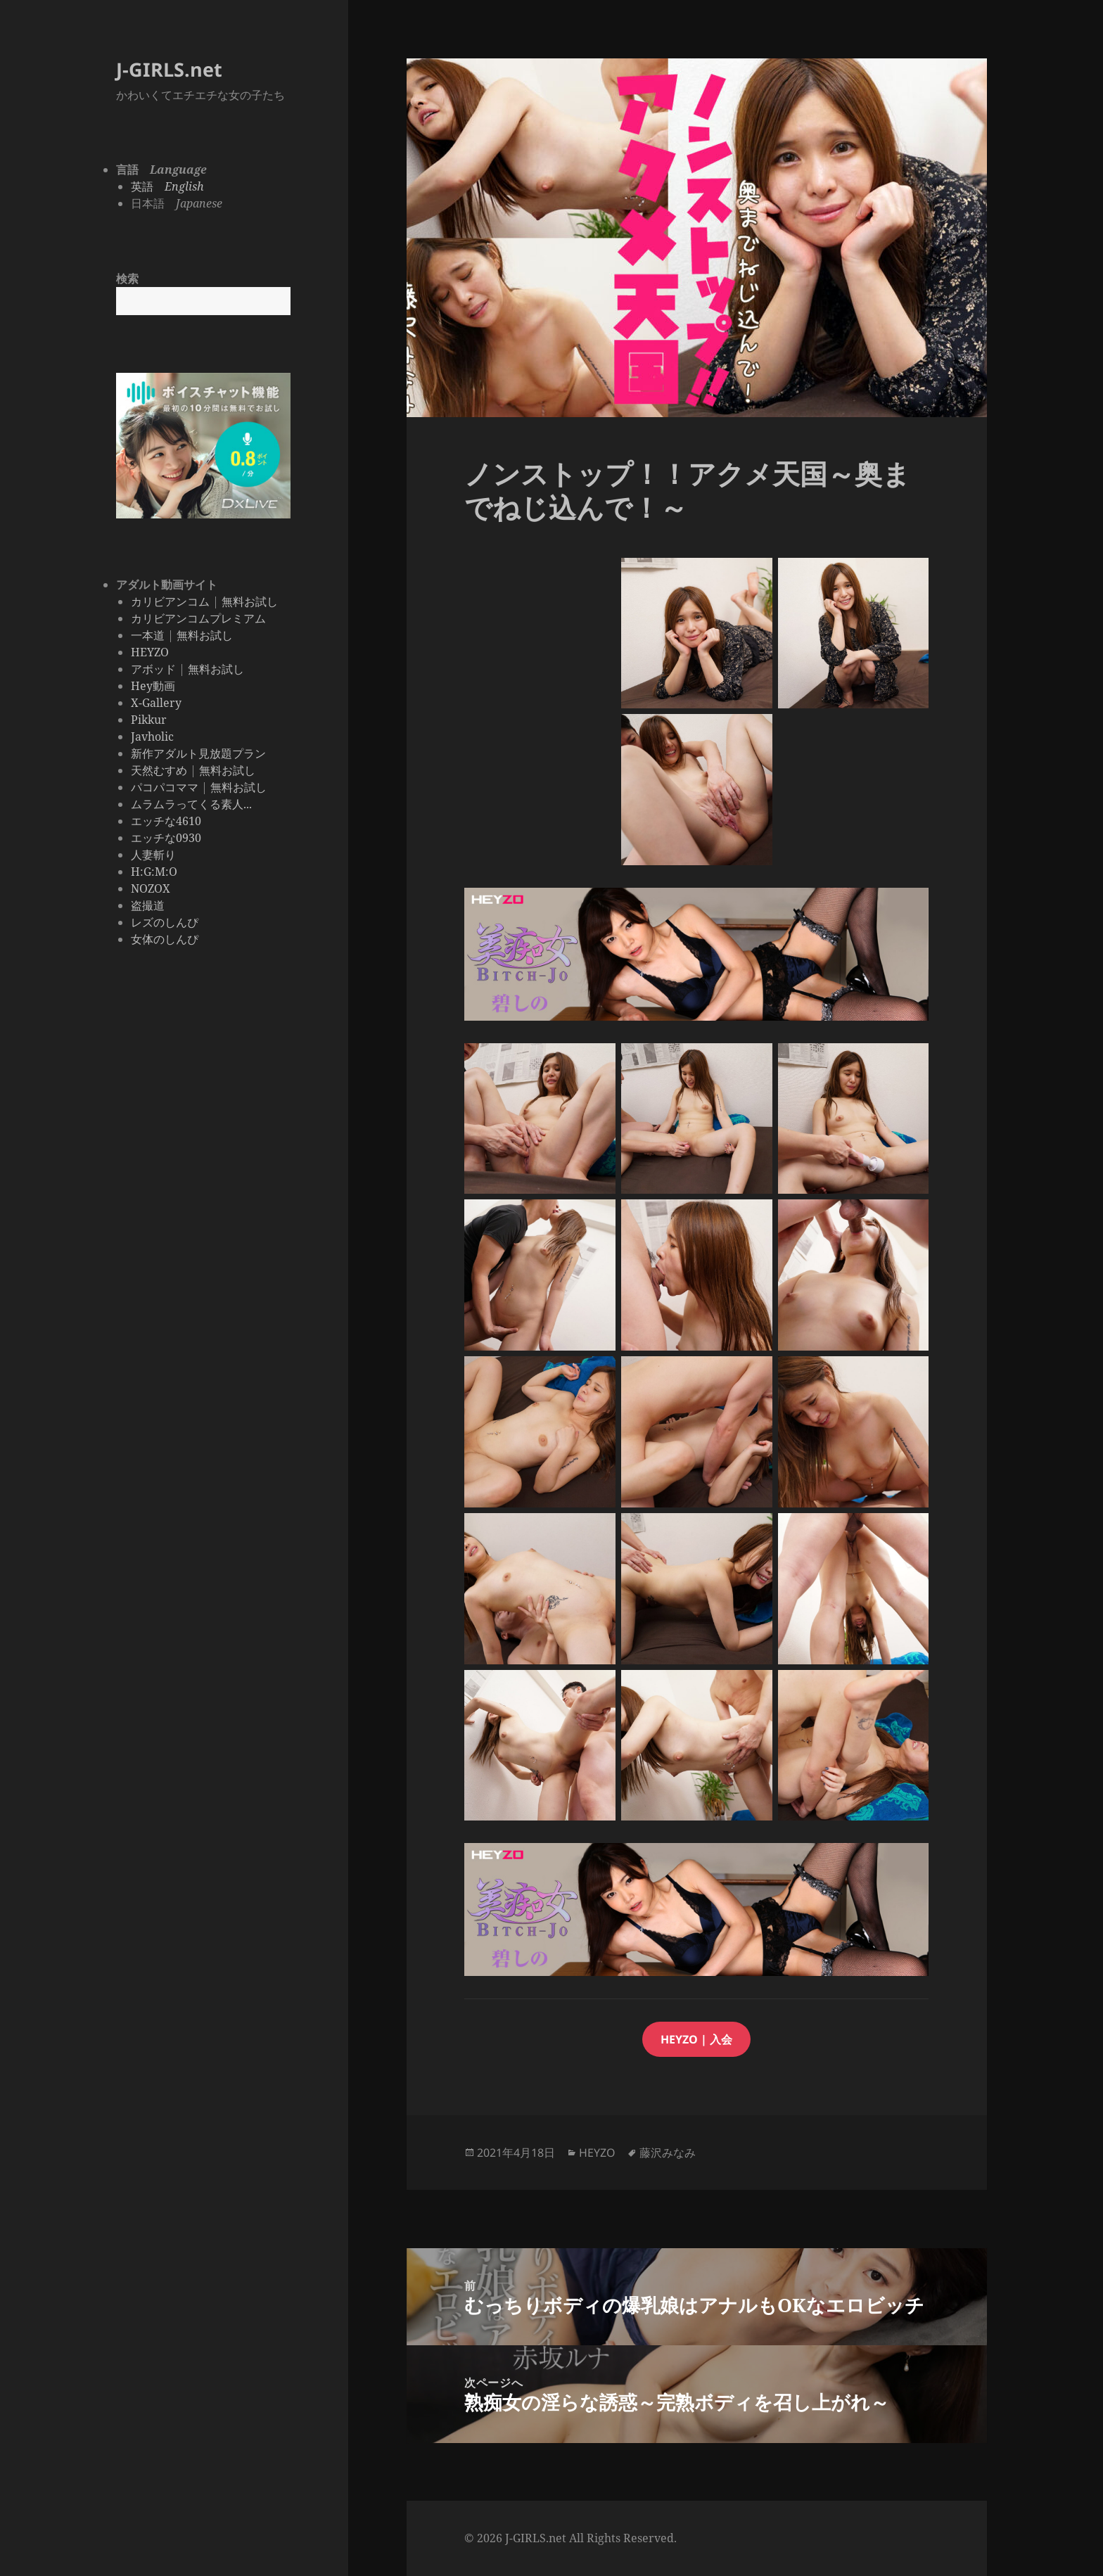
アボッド (153, 669)
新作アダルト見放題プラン (198, 753)
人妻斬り (153, 854)
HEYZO (150, 652)
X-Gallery (156, 702)
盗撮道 (148, 905)
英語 (167, 186)
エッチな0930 (166, 838)
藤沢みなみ (667, 2152)
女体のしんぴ (164, 939)
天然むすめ (159, 770)
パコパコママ (164, 787)
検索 (127, 278)
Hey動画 (153, 686)
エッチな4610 (166, 821)
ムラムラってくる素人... (191, 804)
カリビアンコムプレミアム (198, 618)
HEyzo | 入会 (696, 2039)
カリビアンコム (170, 601)
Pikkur (149, 719)
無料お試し (250, 601)
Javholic (152, 736)
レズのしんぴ (164, 922)
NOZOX (150, 888)
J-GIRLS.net (169, 69)
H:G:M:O (154, 871)
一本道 (148, 635)
